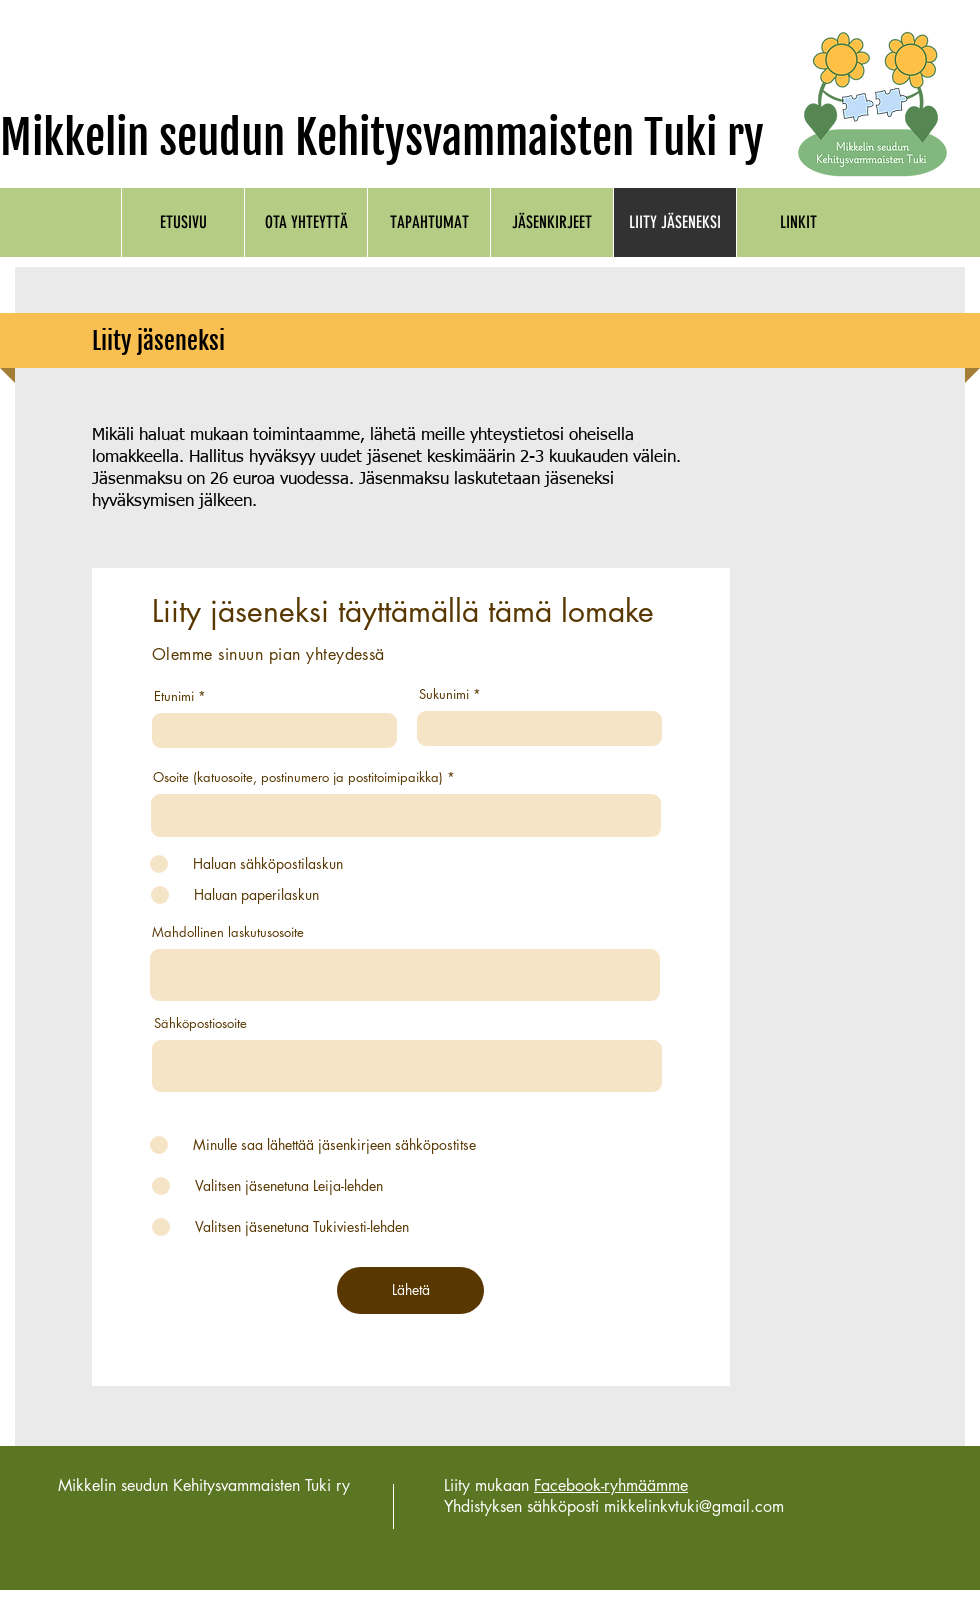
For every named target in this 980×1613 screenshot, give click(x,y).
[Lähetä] (410, 1290)
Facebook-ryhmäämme (611, 1485)
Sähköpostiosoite (200, 1023)
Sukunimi (444, 694)
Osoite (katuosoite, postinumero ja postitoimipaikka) (298, 777)
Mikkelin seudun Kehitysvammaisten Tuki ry (382, 138)
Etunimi (174, 696)
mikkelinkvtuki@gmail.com (694, 1506)
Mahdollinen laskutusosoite (228, 932)
